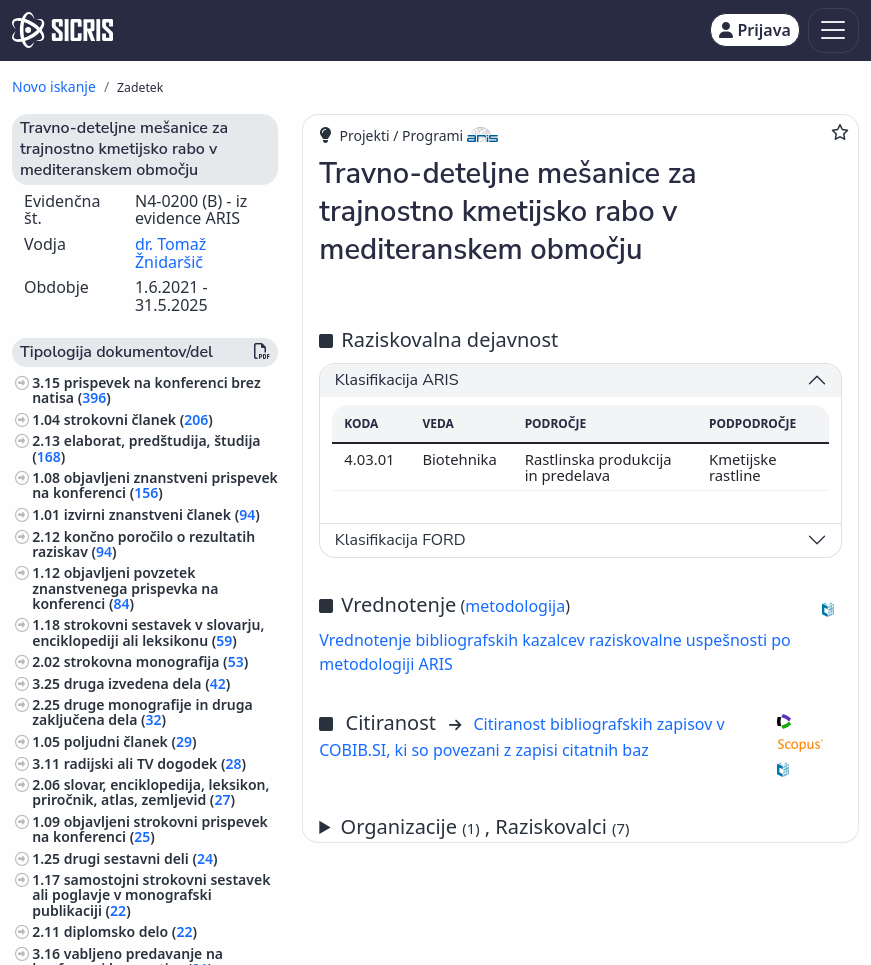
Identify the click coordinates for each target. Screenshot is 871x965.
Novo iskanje (54, 86)
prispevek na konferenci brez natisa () (146, 390)
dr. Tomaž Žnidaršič (170, 253)
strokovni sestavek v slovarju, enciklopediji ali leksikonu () (148, 632)
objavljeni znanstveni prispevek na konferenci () (155, 485)
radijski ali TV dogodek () (155, 763)
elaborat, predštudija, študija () (146, 448)
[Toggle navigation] (833, 30)
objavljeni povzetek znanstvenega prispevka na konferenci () (125, 587)
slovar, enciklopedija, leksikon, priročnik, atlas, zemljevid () (150, 792)
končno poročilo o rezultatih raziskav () (143, 544)
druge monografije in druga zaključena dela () (142, 712)
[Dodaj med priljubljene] (840, 132)
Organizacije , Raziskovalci (485, 826)
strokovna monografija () (156, 661)
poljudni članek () (130, 741)
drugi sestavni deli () (141, 858)
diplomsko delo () (130, 931)
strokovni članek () (138, 419)
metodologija (515, 606)
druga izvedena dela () (147, 683)
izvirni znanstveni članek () (162, 514)
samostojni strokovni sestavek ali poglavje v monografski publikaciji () (151, 894)
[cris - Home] (62, 30)
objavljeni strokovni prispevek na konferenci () (150, 829)
